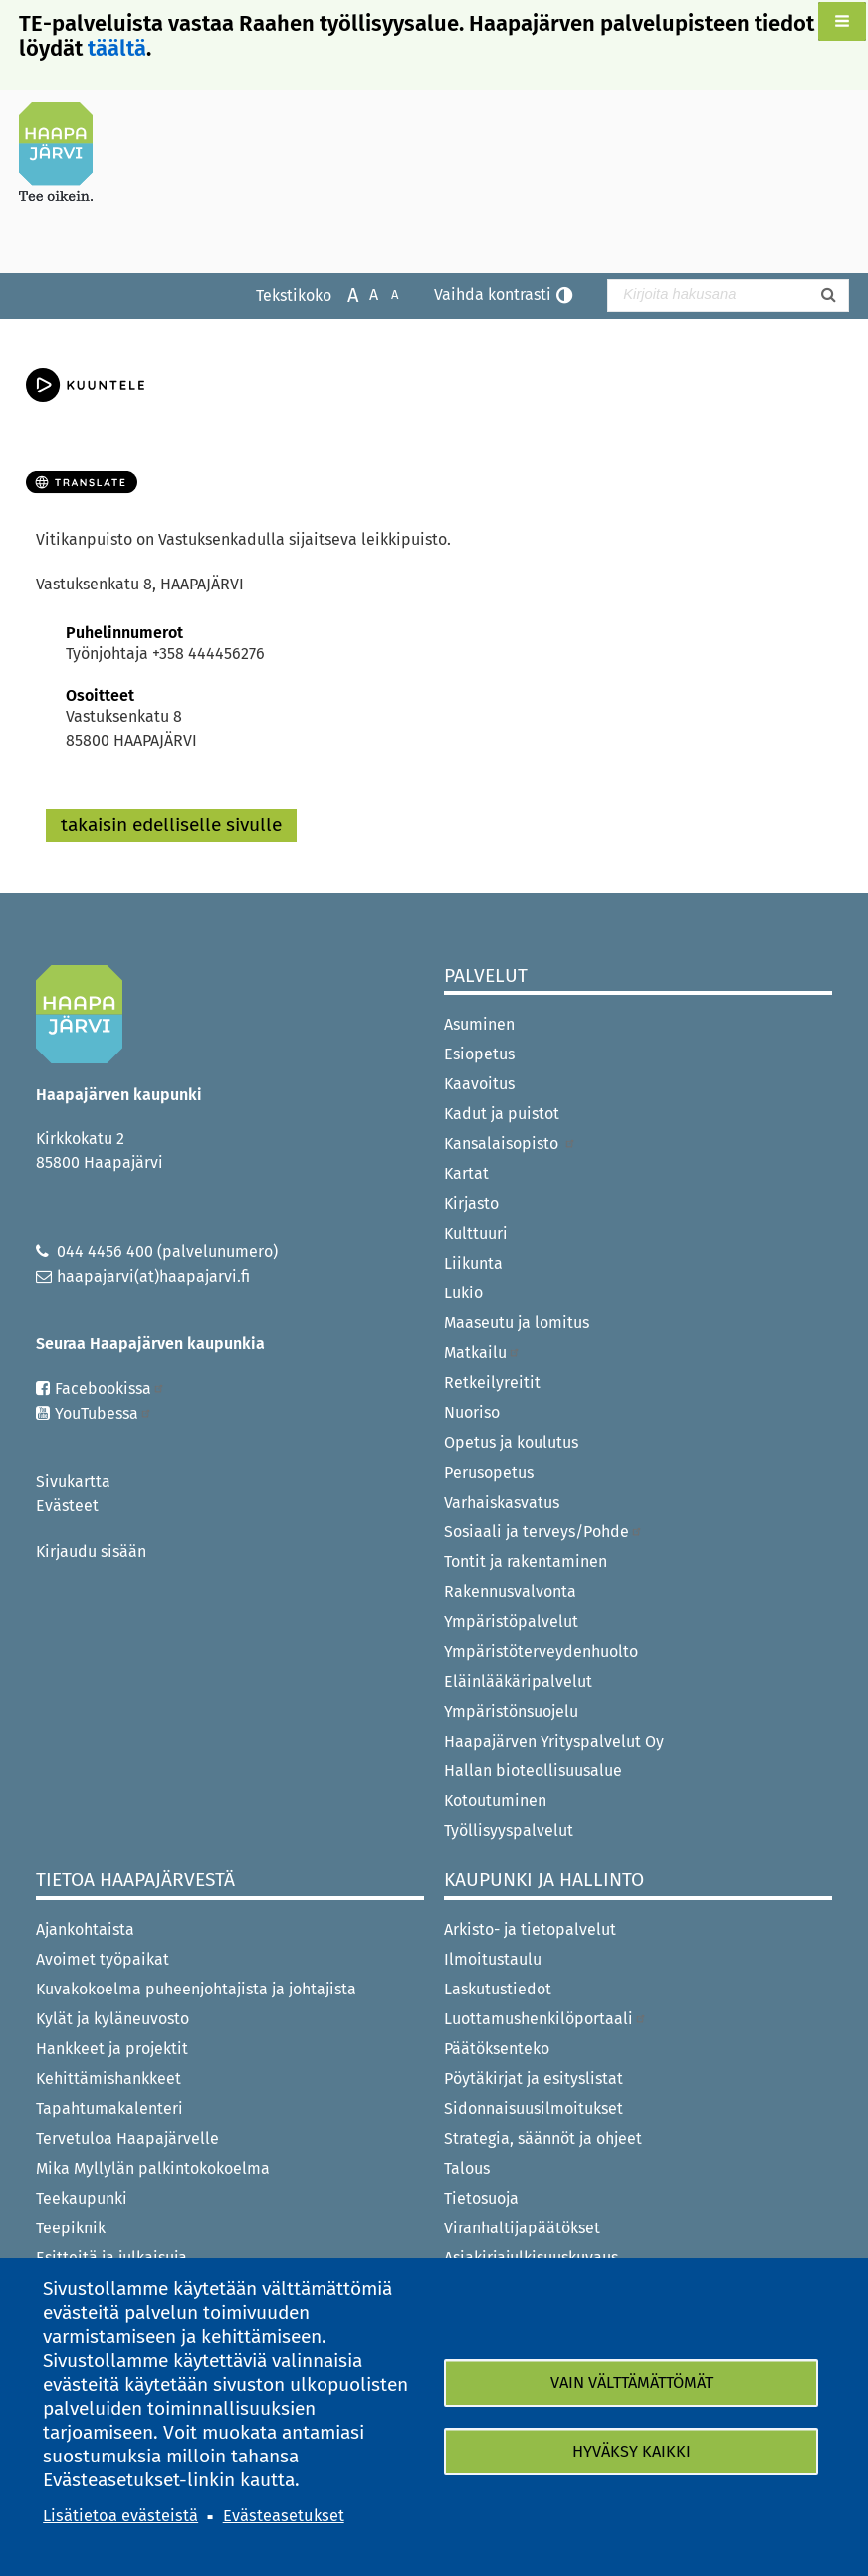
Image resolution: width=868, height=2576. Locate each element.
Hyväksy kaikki (631, 2451)
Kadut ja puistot (501, 1113)
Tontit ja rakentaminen (525, 1561)
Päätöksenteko (496, 2048)
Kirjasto (471, 1203)
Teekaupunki (81, 2198)
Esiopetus (479, 1054)
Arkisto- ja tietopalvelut (530, 1929)
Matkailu (482, 1352)
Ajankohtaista (85, 1929)
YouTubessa (103, 1413)
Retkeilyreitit (492, 1382)
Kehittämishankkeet (108, 2078)
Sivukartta (73, 1481)
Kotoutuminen (495, 1800)
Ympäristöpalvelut (511, 1621)
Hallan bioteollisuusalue (533, 1770)
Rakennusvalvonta (510, 1591)
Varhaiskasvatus (501, 1502)
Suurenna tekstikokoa (342, 293)
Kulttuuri (476, 1233)
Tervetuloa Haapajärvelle (127, 2138)
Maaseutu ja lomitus (516, 1322)
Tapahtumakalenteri (109, 2108)
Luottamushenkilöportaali (545, 2018)
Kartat (466, 1173)
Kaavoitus (479, 1083)
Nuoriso (472, 1412)
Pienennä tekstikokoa (384, 293)
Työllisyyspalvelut (508, 1830)
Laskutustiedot (497, 1989)
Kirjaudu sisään (91, 1551)
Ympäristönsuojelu (511, 1711)
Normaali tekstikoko (363, 293)
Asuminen (479, 1024)
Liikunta (473, 1263)
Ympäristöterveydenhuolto (541, 1651)
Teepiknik (71, 2228)
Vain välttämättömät (631, 2382)
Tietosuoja (481, 2198)
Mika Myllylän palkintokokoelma (153, 2168)
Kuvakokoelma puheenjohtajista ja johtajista (196, 1989)
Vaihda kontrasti (492, 294)
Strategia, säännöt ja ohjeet (543, 2138)
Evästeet (67, 1505)
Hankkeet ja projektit (112, 2048)
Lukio (463, 1293)
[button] (842, 21)
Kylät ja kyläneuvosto (112, 2018)
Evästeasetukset (283, 2515)
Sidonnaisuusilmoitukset (533, 2108)
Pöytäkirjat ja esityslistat (533, 2078)
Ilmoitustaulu (493, 1959)
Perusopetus (489, 1472)
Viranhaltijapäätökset (522, 2228)
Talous (467, 2168)
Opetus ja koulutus (511, 1442)
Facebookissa (110, 1388)
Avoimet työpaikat (102, 1959)
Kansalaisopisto (510, 1143)
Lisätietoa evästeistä (120, 2515)
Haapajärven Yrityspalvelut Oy (554, 1741)
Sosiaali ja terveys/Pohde (543, 1531)
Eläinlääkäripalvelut (518, 1681)
